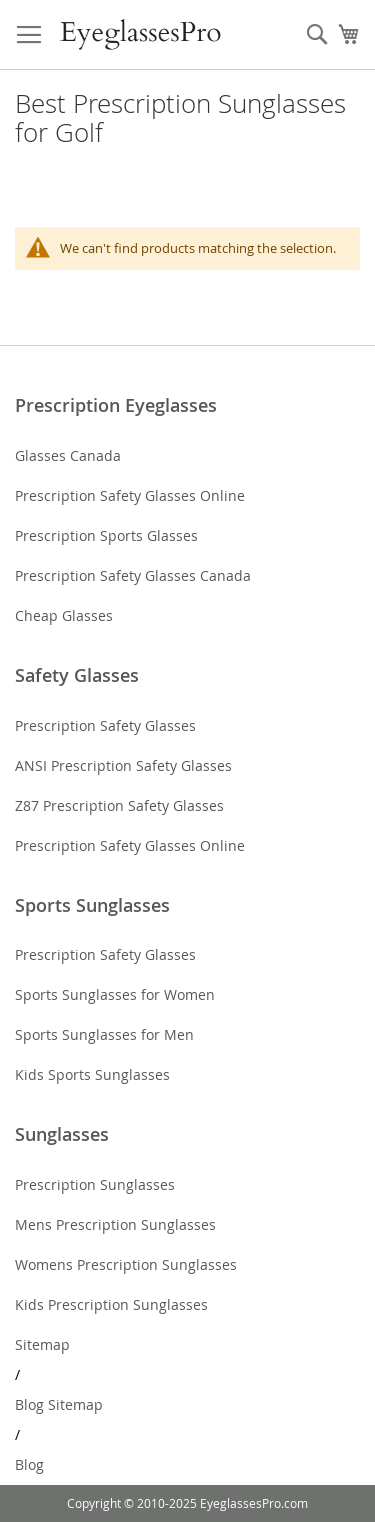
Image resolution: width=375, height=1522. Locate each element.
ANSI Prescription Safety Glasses (123, 765)
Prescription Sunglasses (95, 1184)
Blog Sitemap (59, 1404)
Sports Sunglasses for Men (104, 1034)
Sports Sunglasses (92, 905)
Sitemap (42, 1344)
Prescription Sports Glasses (106, 535)
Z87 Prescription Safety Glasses (119, 805)
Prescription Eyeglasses (116, 405)
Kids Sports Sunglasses (92, 1074)
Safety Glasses (77, 675)
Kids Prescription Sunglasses (111, 1304)
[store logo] (141, 35)
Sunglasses (62, 1134)
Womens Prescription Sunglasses (126, 1264)
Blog (29, 1464)
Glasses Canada (68, 455)
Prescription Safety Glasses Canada (133, 575)
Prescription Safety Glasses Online (130, 495)
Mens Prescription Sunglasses (115, 1224)
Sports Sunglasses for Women (115, 994)
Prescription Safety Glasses (105, 725)
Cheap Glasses (64, 615)
